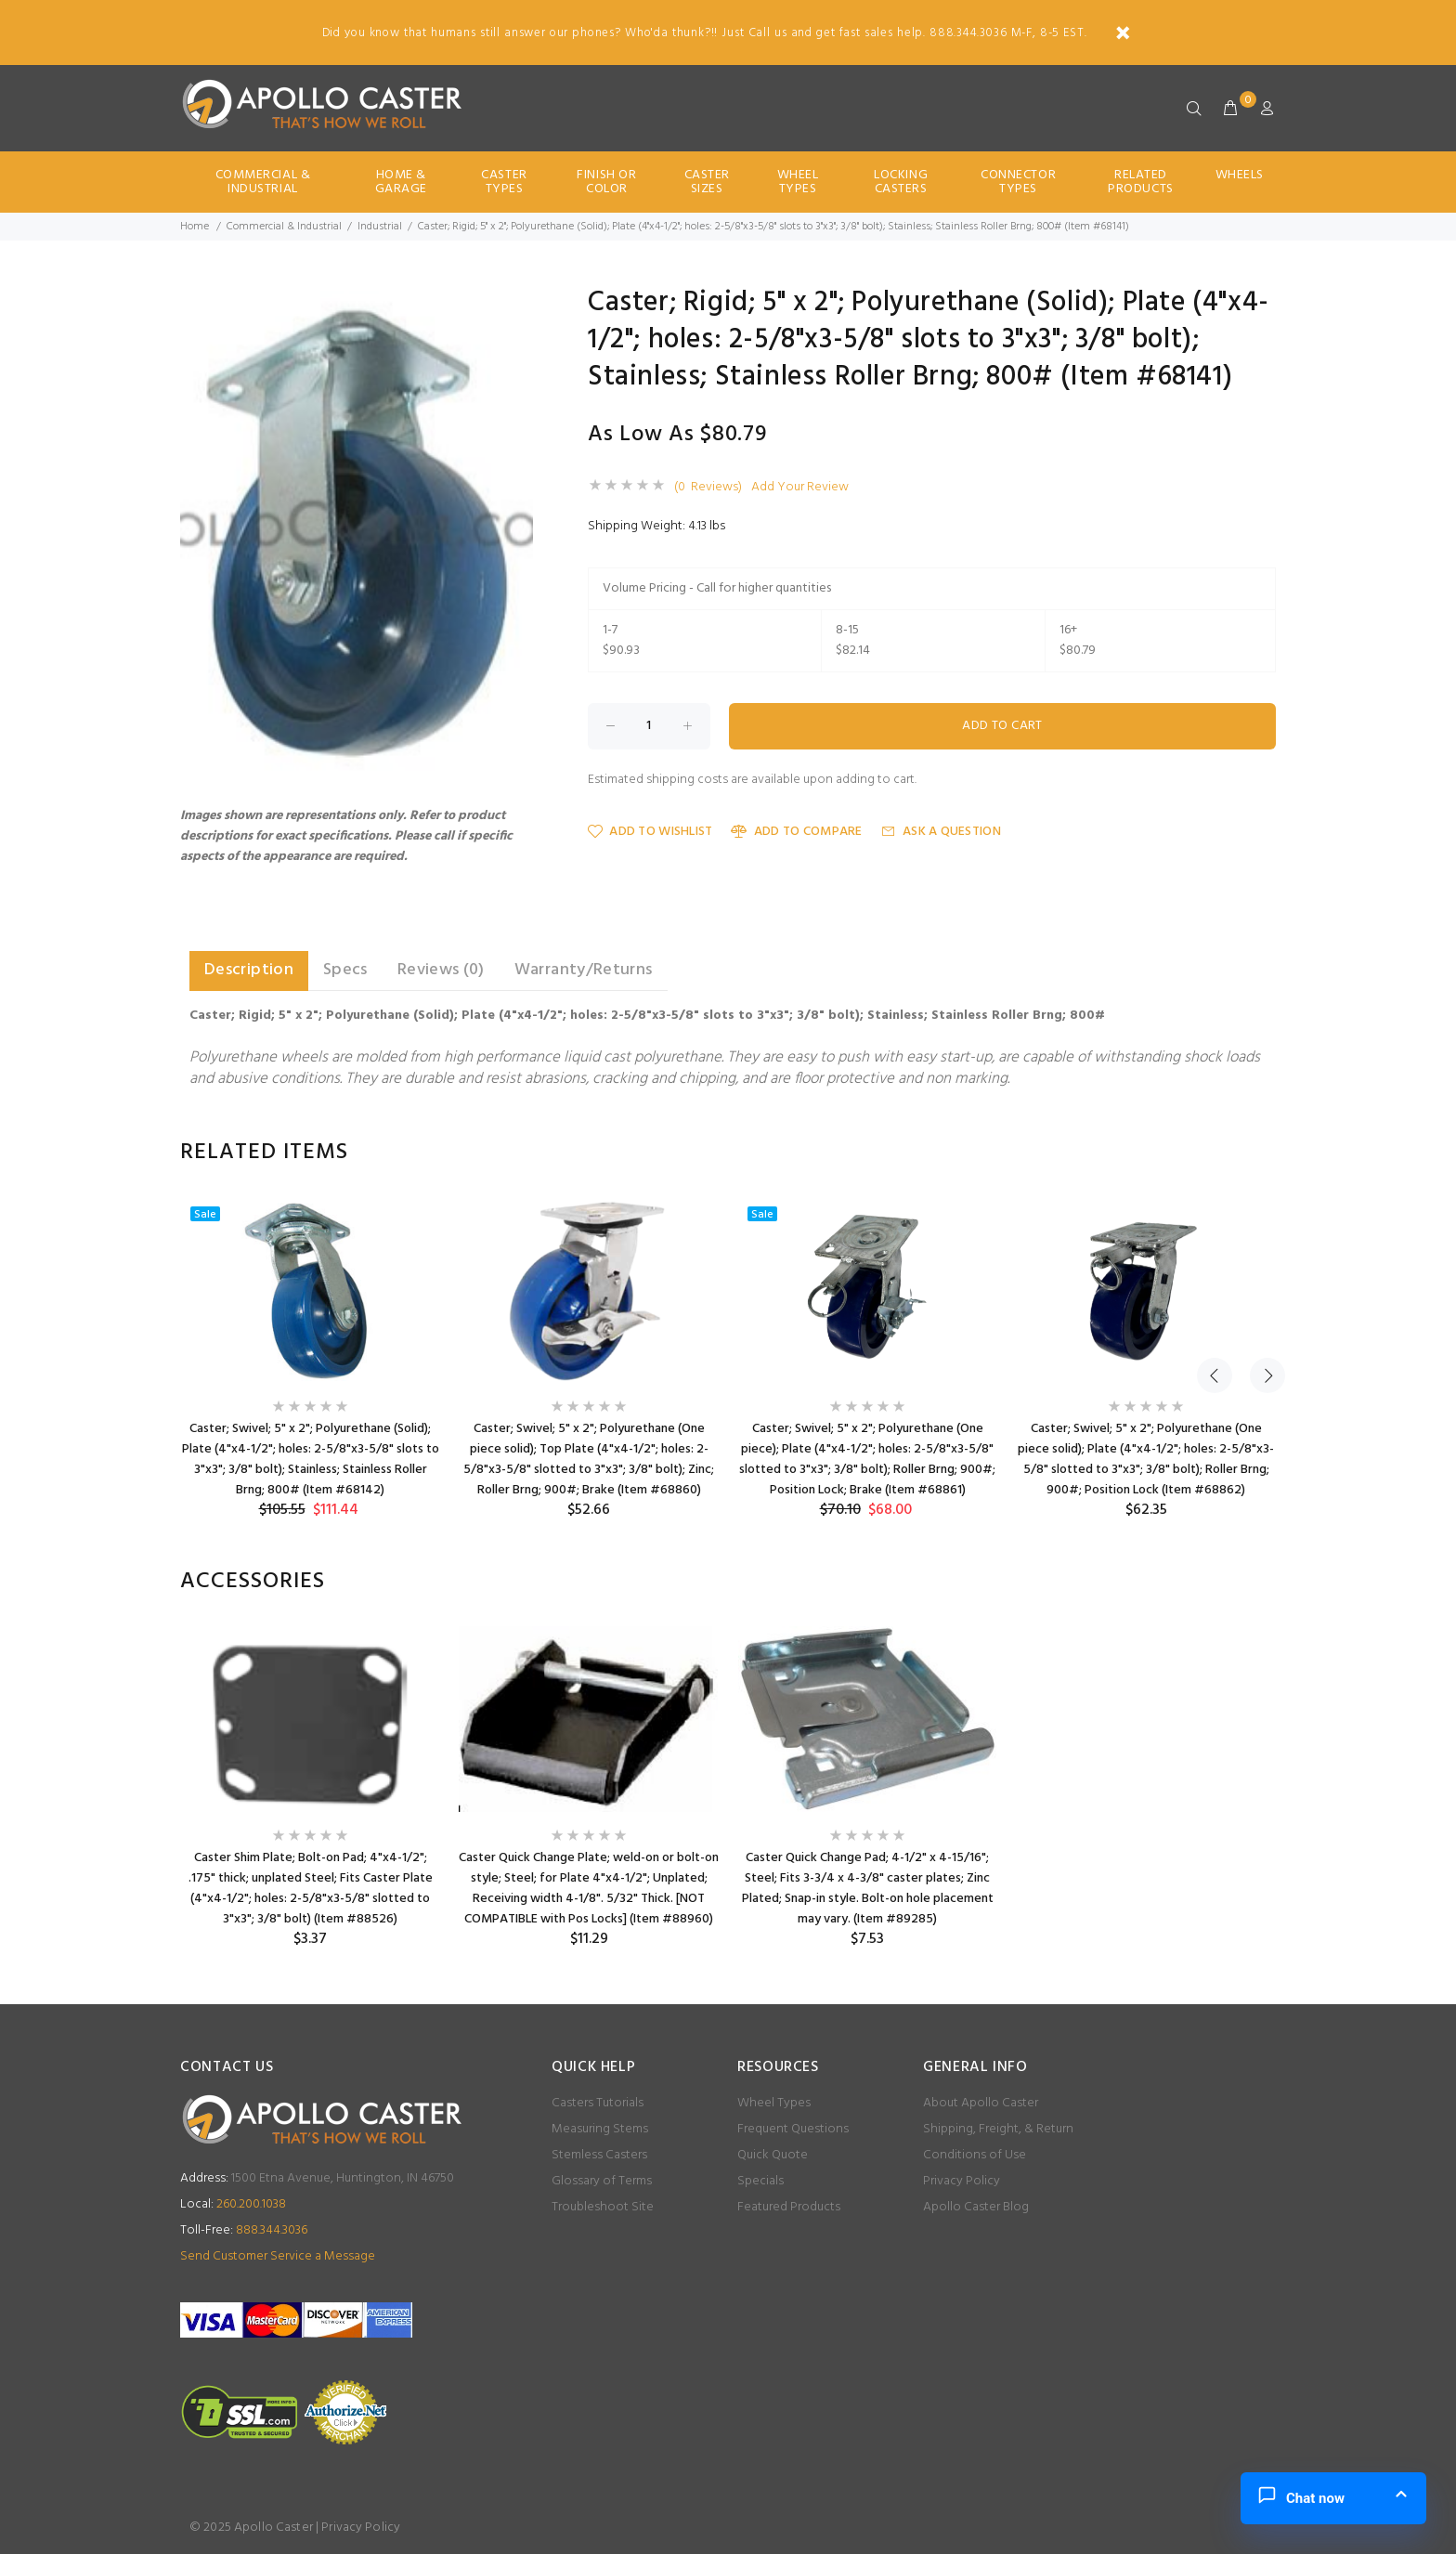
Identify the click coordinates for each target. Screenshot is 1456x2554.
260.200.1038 (233, 2204)
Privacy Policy (961, 2181)
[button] (516, 305)
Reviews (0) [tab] (441, 970)
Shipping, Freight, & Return (998, 2129)
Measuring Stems (600, 2129)
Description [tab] (248, 970)
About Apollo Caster (980, 2103)
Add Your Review (800, 487)
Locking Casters (901, 182)
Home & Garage (401, 182)
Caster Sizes (707, 182)
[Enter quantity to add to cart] (649, 726)
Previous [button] (1214, 1152)
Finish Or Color (606, 182)
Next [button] (1258, 1152)
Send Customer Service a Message (277, 2256)
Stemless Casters (599, 2155)
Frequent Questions (793, 2129)
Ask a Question (941, 831)
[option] (310, 1358)
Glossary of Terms (602, 2181)
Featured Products (788, 2207)
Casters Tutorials (598, 2103)
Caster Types (503, 182)
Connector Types (1018, 182)
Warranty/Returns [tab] (583, 970)
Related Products (1140, 182)
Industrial (380, 226)
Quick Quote (772, 2155)
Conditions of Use (974, 2155)
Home (194, 226)
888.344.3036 (243, 2230)
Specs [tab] (345, 970)
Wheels (1240, 175)
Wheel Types (798, 182)
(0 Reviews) (708, 487)
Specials (760, 2181)
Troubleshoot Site (603, 2207)
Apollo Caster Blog (976, 2207)
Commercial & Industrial (263, 182)
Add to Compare (796, 831)
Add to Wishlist (650, 831)
